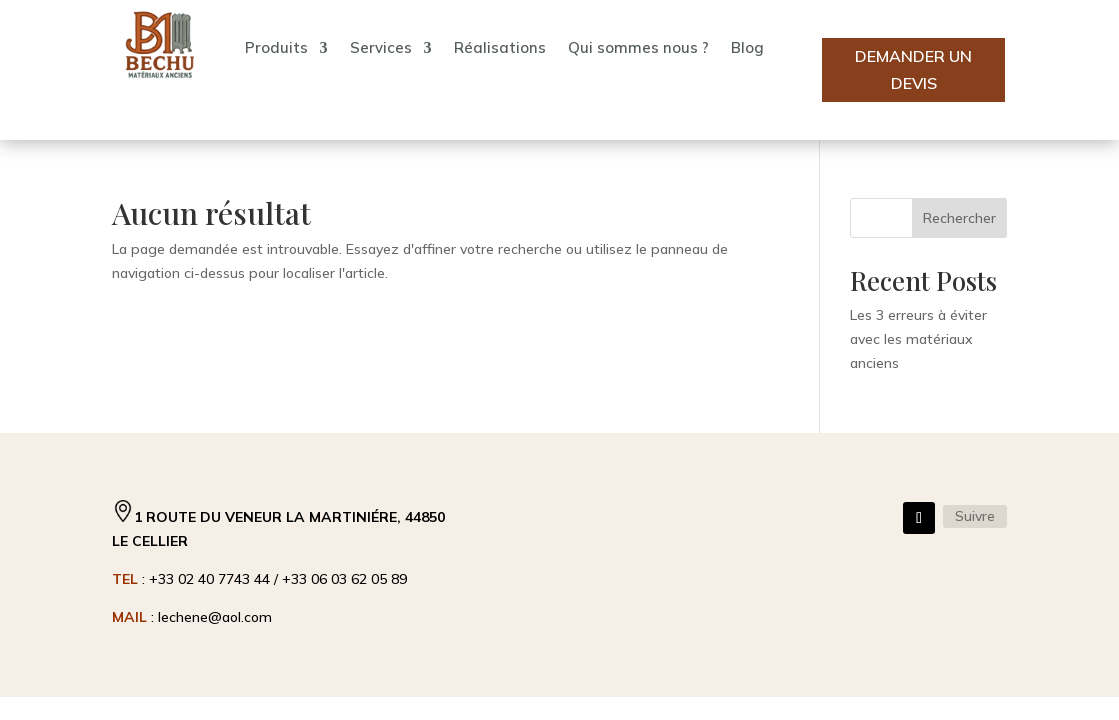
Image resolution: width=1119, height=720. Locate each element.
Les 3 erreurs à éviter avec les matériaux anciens (918, 339)
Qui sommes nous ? (638, 47)
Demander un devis (913, 69)
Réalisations (500, 47)
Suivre (975, 516)
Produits (276, 47)
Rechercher (959, 218)
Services (381, 47)
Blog (747, 47)
